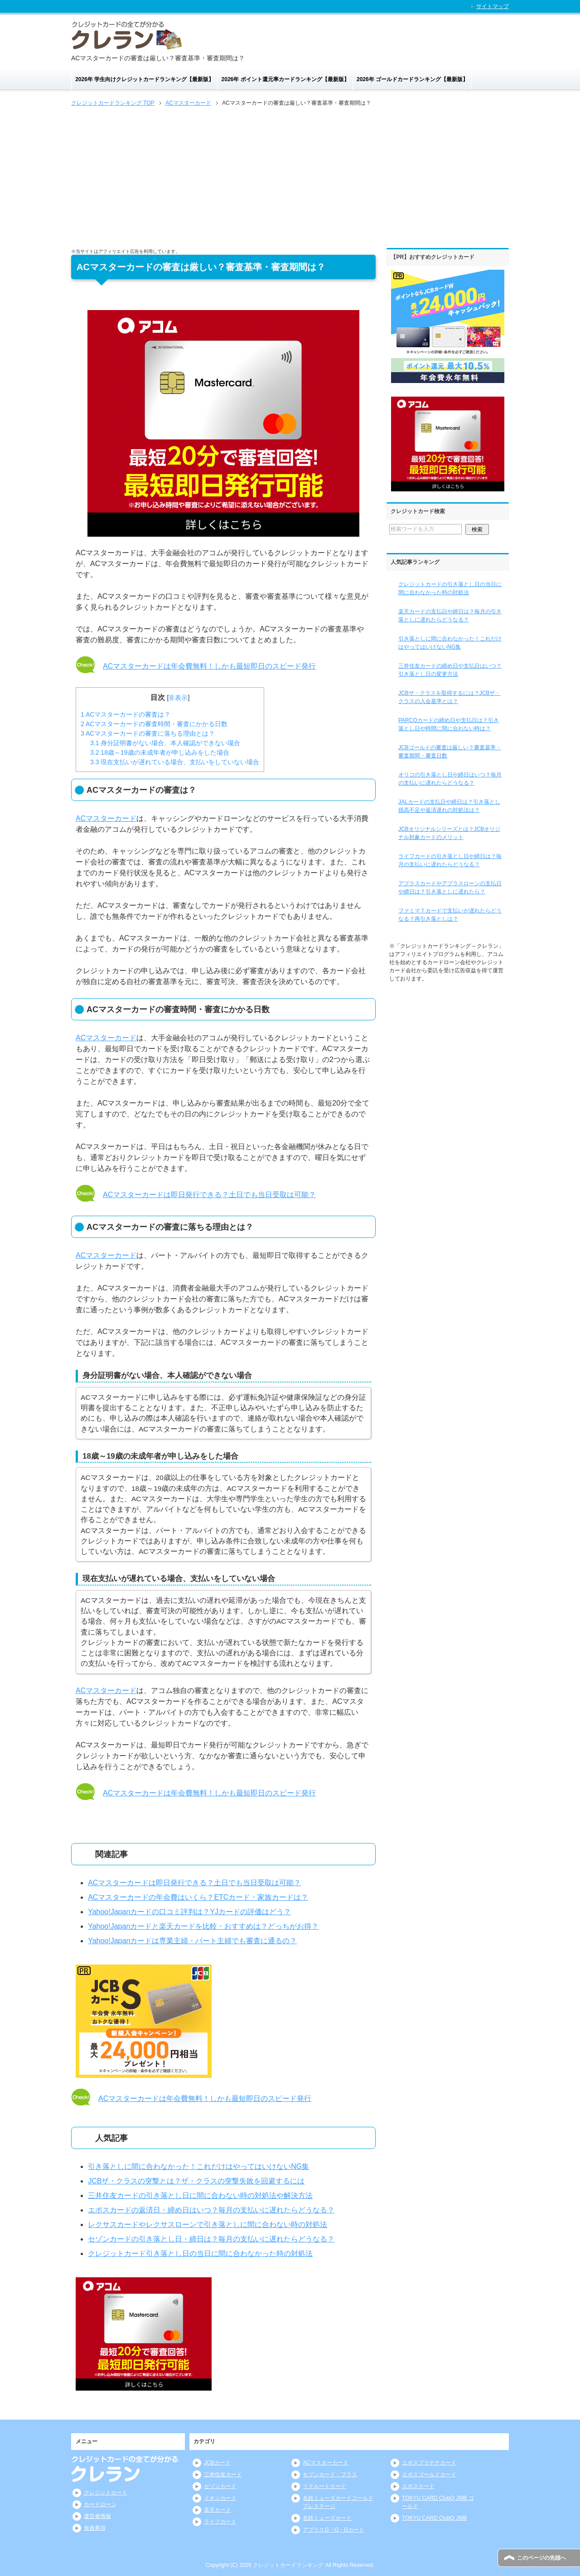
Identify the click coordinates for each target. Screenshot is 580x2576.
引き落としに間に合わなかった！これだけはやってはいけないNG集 (198, 2166)
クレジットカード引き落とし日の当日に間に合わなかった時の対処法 (200, 2253)
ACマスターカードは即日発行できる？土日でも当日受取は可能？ (209, 1194)
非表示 (178, 697)
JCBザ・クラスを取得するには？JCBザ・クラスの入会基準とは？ (449, 697)
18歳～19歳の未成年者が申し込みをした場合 (159, 752)
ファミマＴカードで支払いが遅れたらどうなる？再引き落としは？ (450, 914)
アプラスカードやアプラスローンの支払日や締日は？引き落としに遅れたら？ (450, 887)
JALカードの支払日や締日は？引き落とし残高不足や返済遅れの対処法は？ (449, 806)
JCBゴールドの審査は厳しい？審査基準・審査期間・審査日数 (449, 751)
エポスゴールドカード (429, 2474)
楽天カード (217, 2510)
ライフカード (220, 2521)
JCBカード (217, 2463)
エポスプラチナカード (429, 2463)
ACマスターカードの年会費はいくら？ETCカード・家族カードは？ (198, 1897)
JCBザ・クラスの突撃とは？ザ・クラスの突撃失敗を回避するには (196, 2181)
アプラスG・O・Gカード (333, 2530)
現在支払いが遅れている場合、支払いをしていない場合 (174, 762)
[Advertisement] (290, 176)
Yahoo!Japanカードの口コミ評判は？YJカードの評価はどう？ (189, 1912)
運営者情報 (97, 2516)
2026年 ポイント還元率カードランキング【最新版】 (285, 79)
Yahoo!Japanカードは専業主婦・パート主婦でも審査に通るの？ (192, 1941)
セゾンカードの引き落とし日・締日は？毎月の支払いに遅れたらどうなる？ (211, 2239)
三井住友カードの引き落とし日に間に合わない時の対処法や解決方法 (200, 2195)
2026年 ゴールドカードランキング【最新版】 (412, 79)
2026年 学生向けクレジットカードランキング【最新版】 (144, 79)
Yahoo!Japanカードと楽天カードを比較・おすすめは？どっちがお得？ (203, 1926)
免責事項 (95, 2528)
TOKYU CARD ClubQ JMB (434, 2518)
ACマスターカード (106, 818)
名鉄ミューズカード (327, 2518)
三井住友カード (223, 2474)
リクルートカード (324, 2486)
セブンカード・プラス (330, 2474)
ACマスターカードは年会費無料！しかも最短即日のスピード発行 (209, 666)
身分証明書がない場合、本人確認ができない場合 (165, 743)
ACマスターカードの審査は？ (125, 714)
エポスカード (418, 2486)
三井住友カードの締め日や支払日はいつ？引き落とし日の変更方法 (450, 670)
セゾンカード (220, 2486)
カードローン (100, 2504)
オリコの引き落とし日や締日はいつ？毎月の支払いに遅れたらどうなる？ (450, 778)
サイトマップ (492, 6)
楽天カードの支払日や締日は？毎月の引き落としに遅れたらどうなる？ (450, 615)
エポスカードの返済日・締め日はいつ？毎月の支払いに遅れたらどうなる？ (211, 2210)
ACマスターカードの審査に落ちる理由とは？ (148, 733)
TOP (113, 103)
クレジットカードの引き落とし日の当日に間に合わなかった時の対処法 (450, 588)
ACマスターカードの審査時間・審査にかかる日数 (154, 724)
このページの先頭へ (541, 2558)
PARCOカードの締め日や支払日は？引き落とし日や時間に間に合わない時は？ (448, 724)
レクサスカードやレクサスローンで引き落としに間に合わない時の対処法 (207, 2224)
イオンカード (220, 2498)
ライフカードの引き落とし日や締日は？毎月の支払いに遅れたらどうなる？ (450, 860)
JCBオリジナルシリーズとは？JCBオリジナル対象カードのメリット (449, 833)
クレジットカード (105, 2492)
